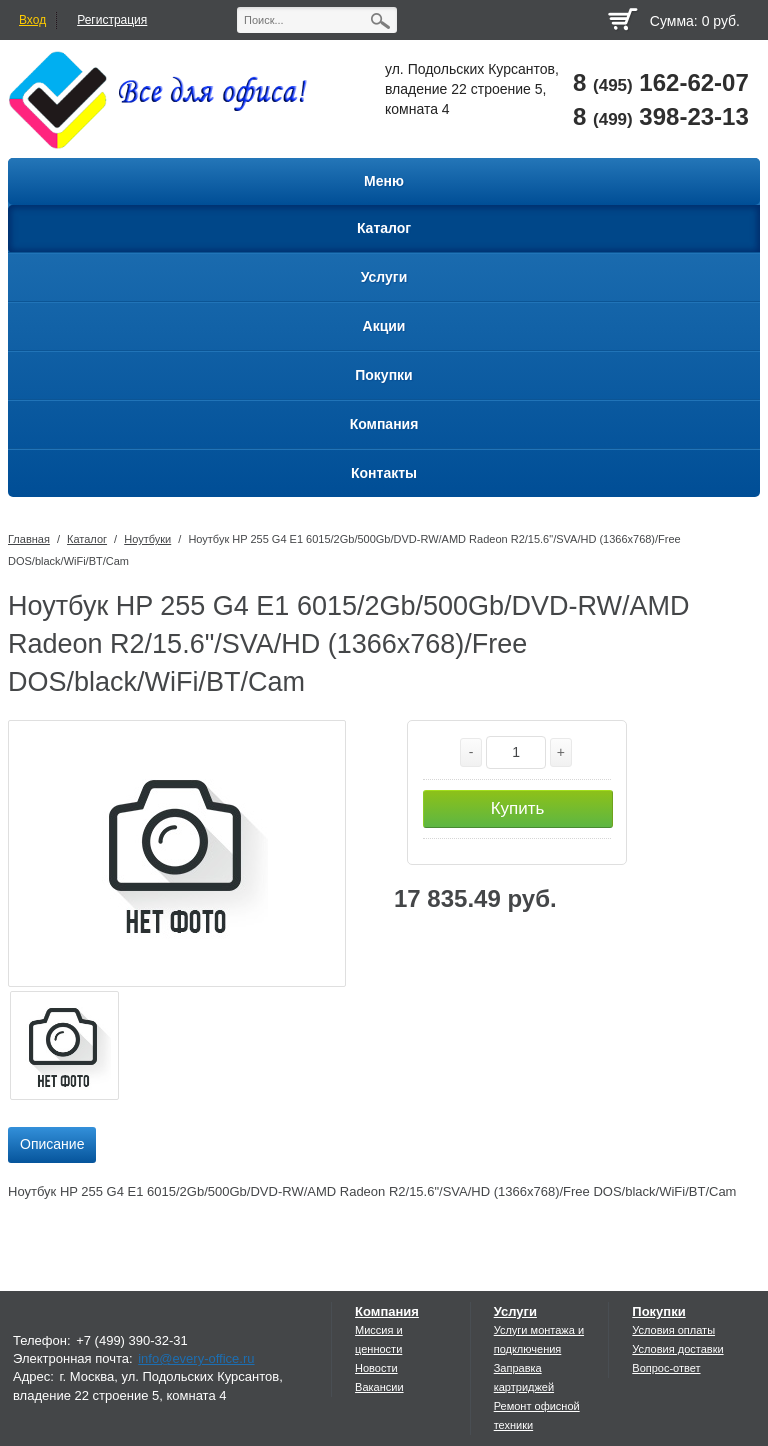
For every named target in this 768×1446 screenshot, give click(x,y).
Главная (29, 539)
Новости (376, 1368)
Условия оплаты (673, 1330)
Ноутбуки (147, 539)
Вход (32, 20)
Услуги (515, 1311)
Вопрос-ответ (666, 1368)
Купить (518, 808)
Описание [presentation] (52, 1144)
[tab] (52, 1145)
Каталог (87, 539)
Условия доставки (677, 1349)
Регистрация (112, 20)
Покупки (658, 1311)
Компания (387, 1311)
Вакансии (379, 1387)
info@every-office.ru (196, 1358)
